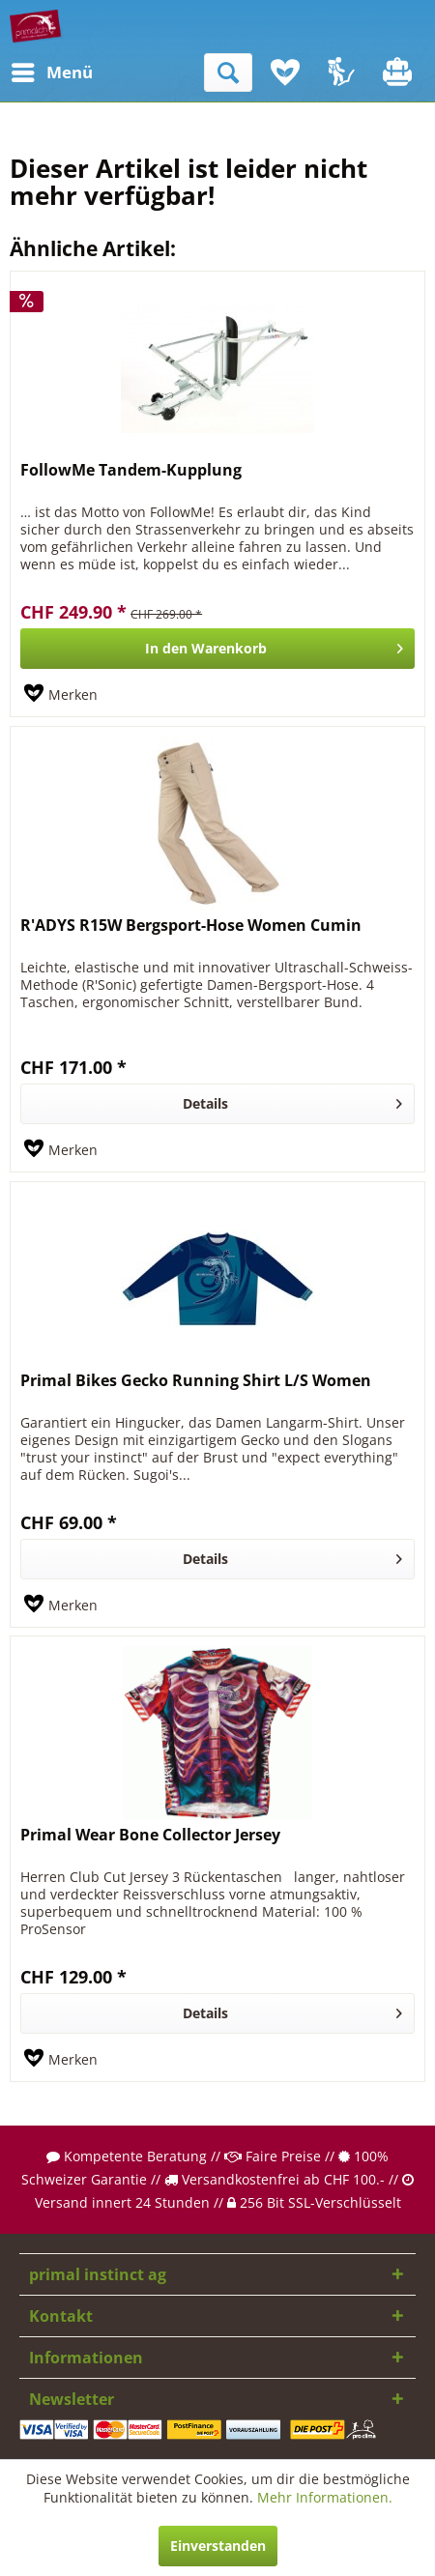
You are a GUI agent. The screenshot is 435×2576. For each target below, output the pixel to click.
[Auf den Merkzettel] (61, 695)
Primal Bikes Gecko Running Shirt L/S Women (195, 1381)
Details (292, 1100)
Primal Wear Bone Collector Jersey (150, 1835)
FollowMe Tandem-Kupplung (131, 470)
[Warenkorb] (399, 72)
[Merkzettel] (285, 72)
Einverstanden (218, 2545)
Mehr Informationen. (324, 2497)
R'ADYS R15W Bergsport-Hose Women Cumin (191, 925)
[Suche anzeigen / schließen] (228, 72)
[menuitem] (28, 72)
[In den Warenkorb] (217, 648)
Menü (34, 70)
